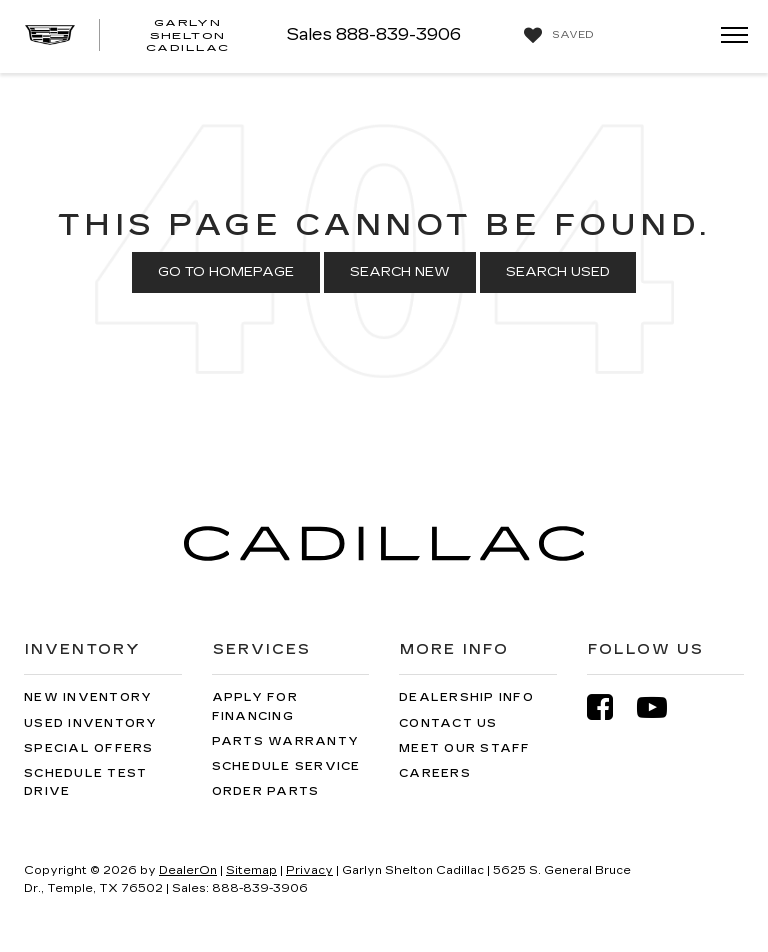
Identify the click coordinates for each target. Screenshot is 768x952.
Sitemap (251, 870)
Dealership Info (466, 697)
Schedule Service (286, 766)
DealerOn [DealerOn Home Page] (188, 870)
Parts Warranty (286, 741)
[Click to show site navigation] (728, 36)
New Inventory (88, 697)
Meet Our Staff (465, 748)
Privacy (309, 870)
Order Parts (266, 791)
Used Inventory (91, 723)
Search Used (558, 272)
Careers (435, 773)
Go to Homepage (226, 272)
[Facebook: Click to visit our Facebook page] (610, 707)
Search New (400, 272)
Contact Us (448, 723)
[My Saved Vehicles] (556, 36)
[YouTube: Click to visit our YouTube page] (662, 707)
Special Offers (89, 748)
